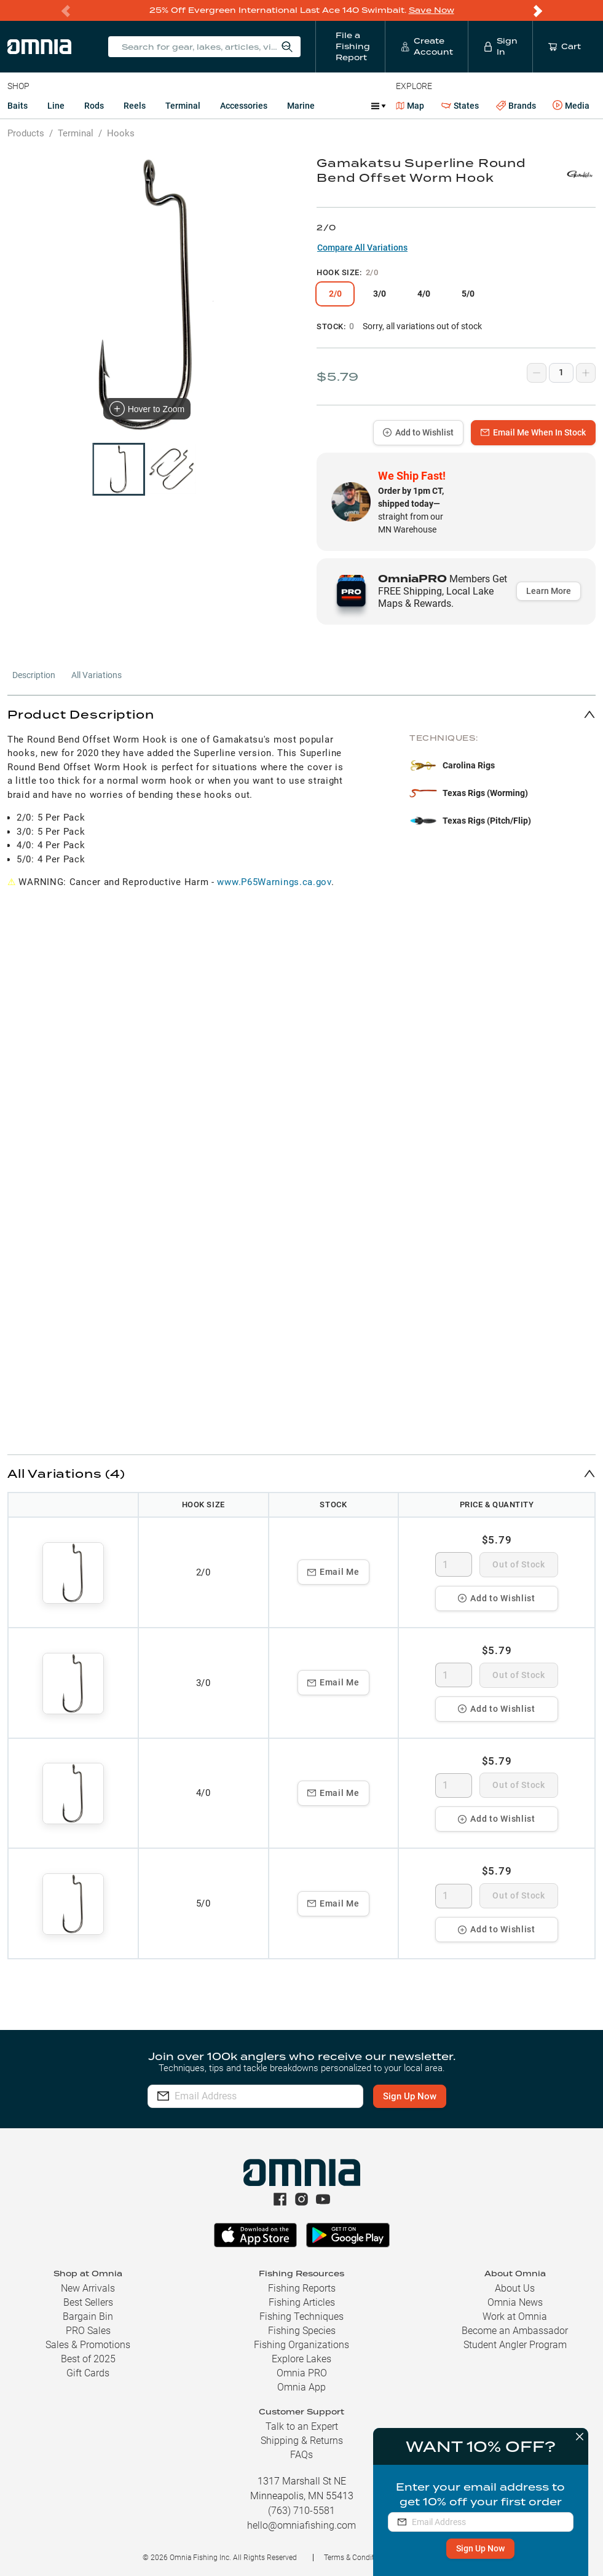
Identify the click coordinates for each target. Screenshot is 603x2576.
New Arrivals (88, 2288)
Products (25, 133)
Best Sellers (88, 2302)
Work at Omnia (515, 2316)
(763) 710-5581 (301, 2510)
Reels (135, 106)
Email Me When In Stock (533, 432)
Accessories (243, 106)
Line (56, 106)
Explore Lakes (301, 2359)
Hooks (121, 133)
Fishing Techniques (301, 2316)
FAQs (301, 2455)
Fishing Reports (302, 2288)
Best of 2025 (88, 2359)
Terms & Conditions (356, 2557)
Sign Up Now (481, 2548)
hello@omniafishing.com (301, 2525)
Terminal (182, 106)
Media (571, 105)
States (460, 106)
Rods (94, 106)
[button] (301, 714)
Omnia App (301, 2387)
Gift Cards (87, 2373)
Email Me (333, 1572)
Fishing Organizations (301, 2345)
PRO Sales (88, 2330)
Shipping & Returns (302, 2440)
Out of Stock (518, 1564)
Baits (17, 106)
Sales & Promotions (87, 2345)
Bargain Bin (88, 2316)
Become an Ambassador (515, 2330)
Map (410, 106)
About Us (515, 2288)
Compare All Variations (362, 247)
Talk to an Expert (302, 2426)
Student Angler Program (515, 2345)
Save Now (431, 10)
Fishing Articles (302, 2302)
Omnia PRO (302, 2373)
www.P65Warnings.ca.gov (274, 882)
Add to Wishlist (418, 432)
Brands (516, 106)
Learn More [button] (548, 591)
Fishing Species (302, 2330)
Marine (301, 106)
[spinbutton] (453, 1564)
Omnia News (515, 2302)
